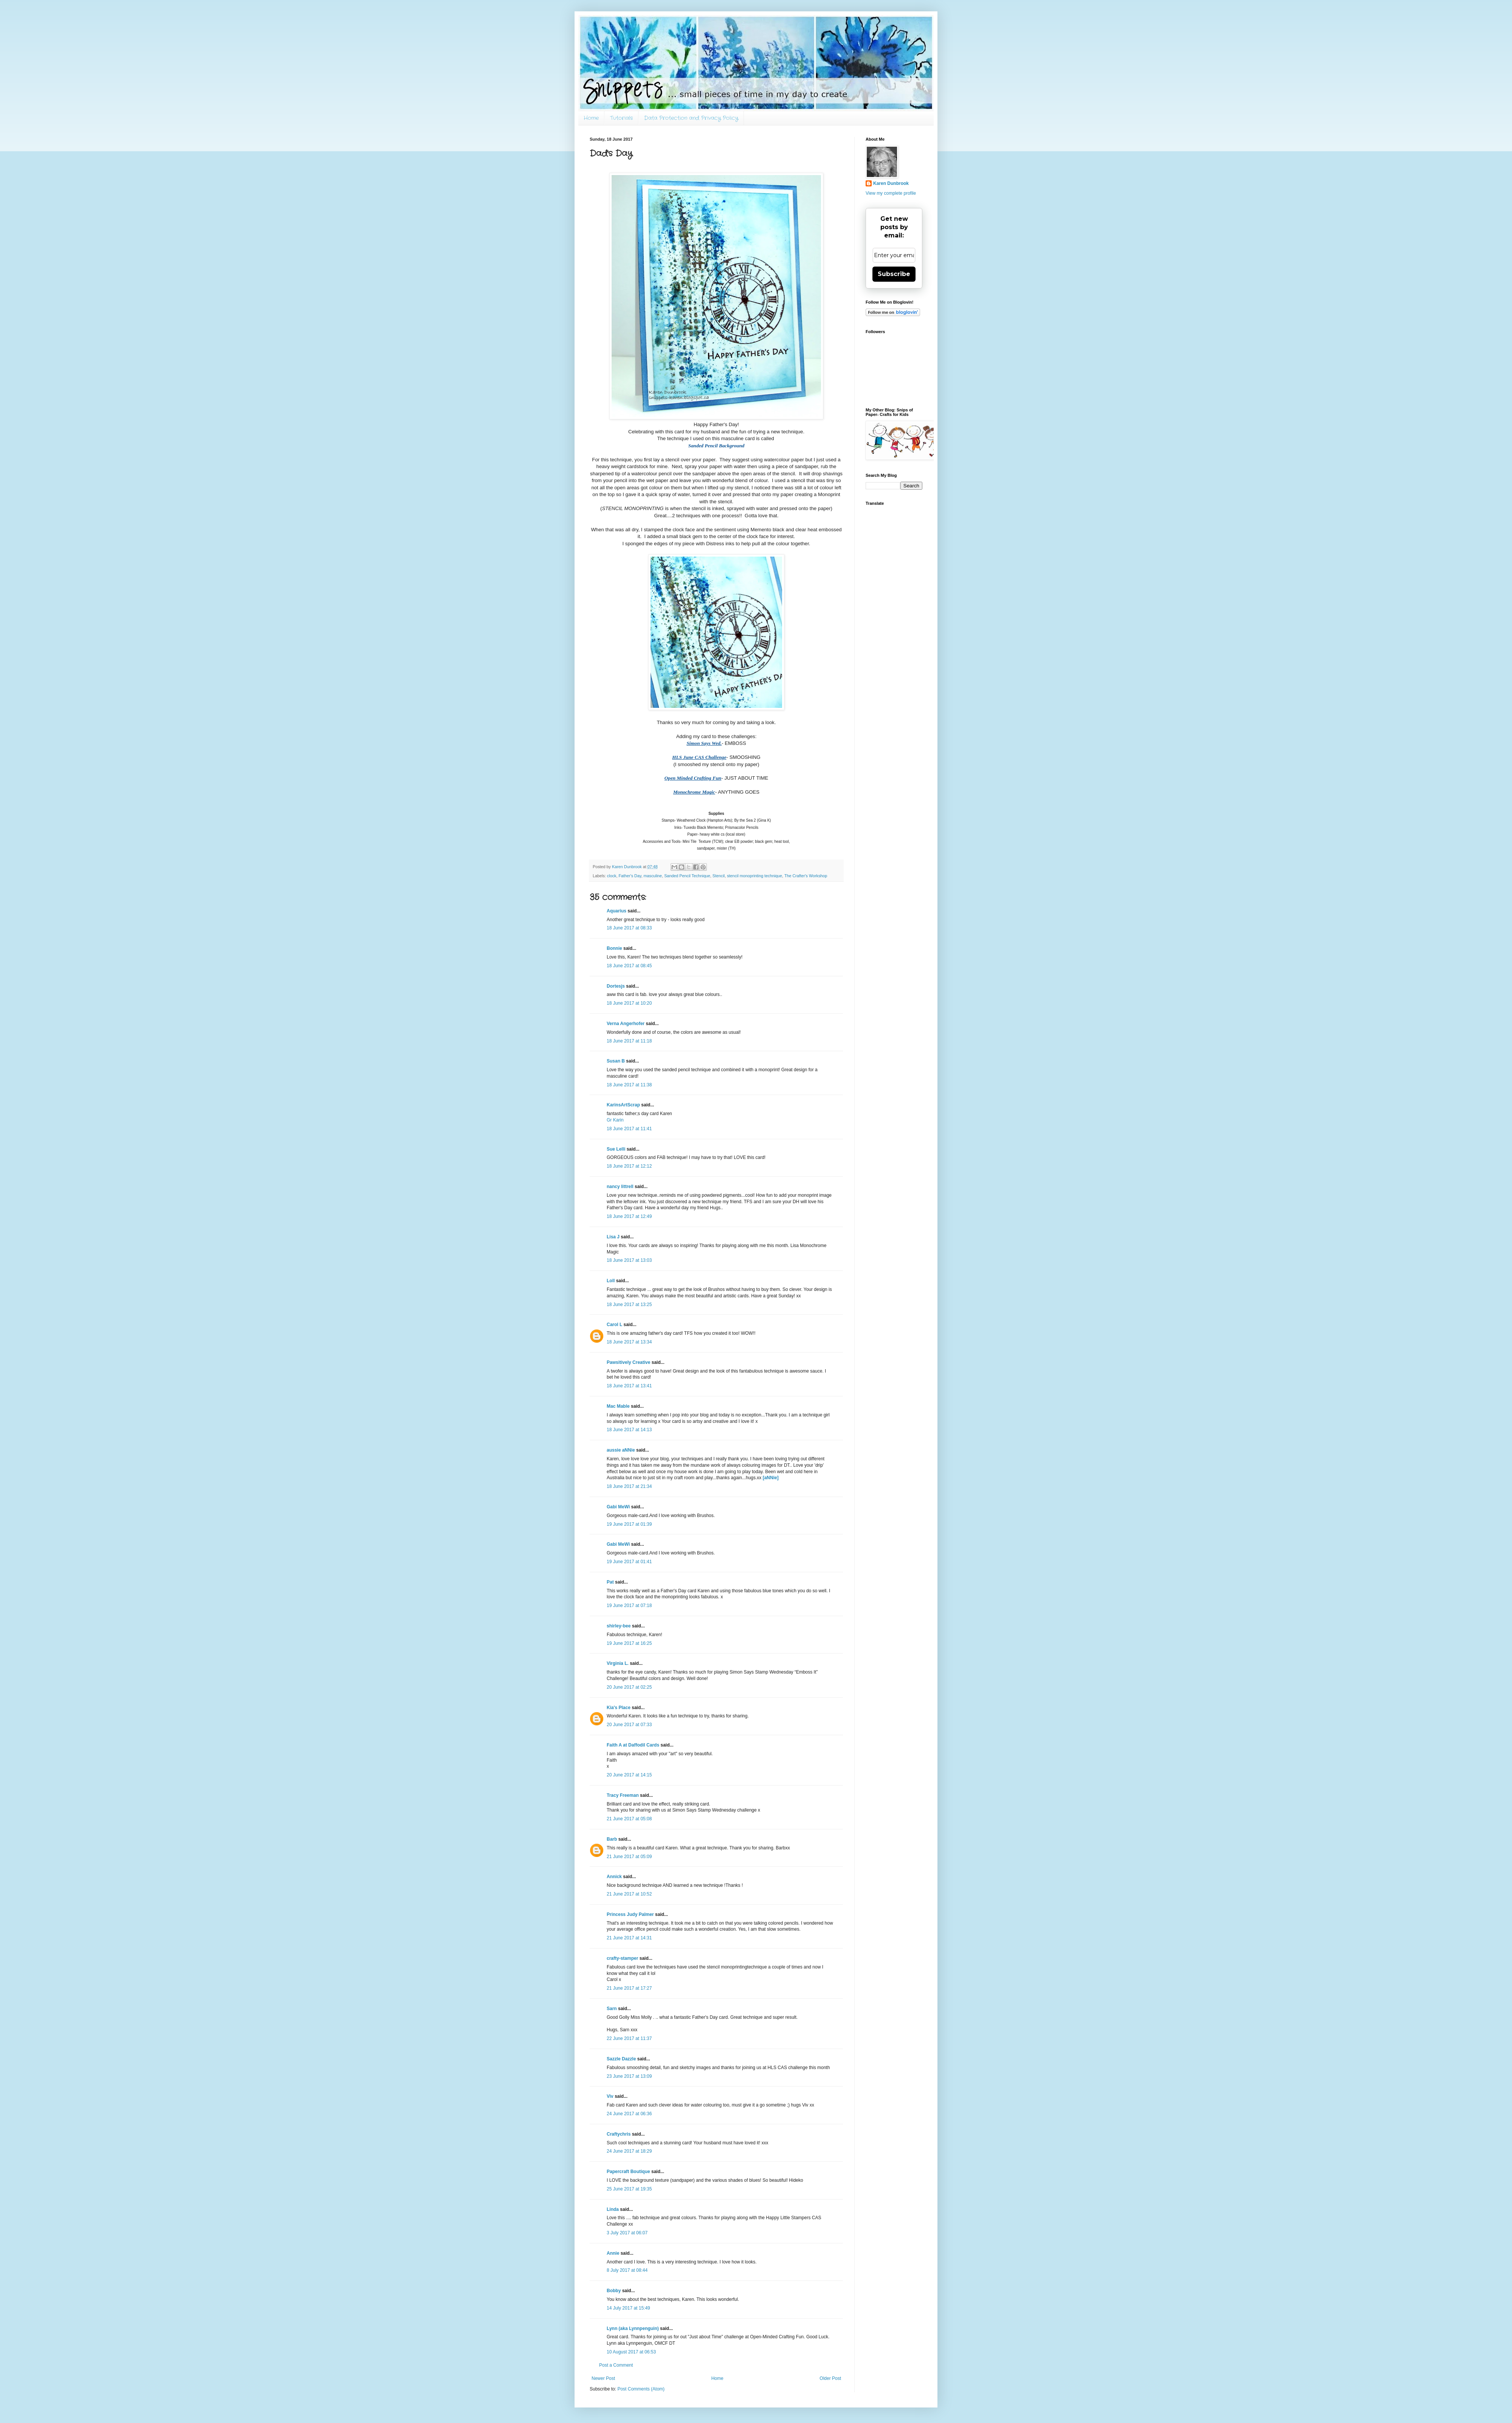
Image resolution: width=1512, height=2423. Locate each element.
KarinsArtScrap (623, 1105)
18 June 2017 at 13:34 (629, 1342)
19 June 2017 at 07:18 (629, 1605)
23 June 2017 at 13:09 (629, 2076)
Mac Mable (618, 1406)
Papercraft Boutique (628, 2171)
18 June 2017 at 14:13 (629, 1429)
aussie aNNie (621, 1450)
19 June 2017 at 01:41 (629, 1561)
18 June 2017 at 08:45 (629, 965)
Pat (610, 1582)
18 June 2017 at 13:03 (629, 1260)
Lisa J (613, 1236)
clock (612, 875)
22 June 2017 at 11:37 (629, 2038)
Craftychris (619, 2134)
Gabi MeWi (618, 1506)
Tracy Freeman (623, 1795)
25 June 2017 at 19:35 (629, 2189)
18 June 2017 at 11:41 (629, 1128)
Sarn (612, 2008)
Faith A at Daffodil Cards (633, 1745)
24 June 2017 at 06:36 (629, 2113)
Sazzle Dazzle (621, 2059)
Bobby (614, 2290)
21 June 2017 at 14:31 (629, 1938)
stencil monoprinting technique (754, 875)
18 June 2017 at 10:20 (629, 1003)
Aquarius (616, 911)
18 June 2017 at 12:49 (629, 1216)
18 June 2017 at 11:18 (629, 1041)
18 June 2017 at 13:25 (629, 1304)
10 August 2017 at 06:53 (631, 2352)
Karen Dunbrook (891, 183)
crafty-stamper (622, 1958)
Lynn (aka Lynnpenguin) (633, 2328)
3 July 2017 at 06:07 (627, 2232)
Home (591, 118)
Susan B (616, 1061)
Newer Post (603, 2378)
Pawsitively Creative (628, 1362)
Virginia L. (618, 1663)
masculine (653, 875)
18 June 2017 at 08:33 (629, 928)
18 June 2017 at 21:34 (629, 1486)
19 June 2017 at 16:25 (629, 1643)
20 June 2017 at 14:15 (629, 1775)
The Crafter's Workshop (805, 875)
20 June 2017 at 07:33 (629, 1724)
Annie (613, 2253)
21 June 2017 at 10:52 (629, 1894)
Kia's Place (619, 1707)
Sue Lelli (617, 1149)
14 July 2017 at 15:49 (628, 2308)
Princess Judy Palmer (630, 1914)
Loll (611, 1280)
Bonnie (614, 948)
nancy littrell (620, 1186)
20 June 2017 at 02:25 (629, 1687)
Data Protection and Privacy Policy (691, 118)
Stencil (719, 875)
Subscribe (894, 274)
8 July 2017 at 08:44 (627, 2270)
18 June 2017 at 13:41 (629, 1385)
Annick (614, 1876)
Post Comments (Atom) (641, 2389)
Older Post (830, 2378)
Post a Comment (616, 2365)
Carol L (614, 1324)
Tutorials (621, 118)
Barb (612, 1839)
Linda (613, 2209)
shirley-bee (619, 1626)
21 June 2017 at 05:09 (629, 1856)
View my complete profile (891, 193)
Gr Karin (615, 1120)
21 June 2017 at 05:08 (629, 1818)
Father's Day (629, 875)
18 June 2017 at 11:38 (629, 1084)
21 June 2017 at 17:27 (629, 1988)
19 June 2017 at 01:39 (629, 1524)
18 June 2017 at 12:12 (629, 1166)
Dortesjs (616, 986)
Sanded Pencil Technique (687, 875)
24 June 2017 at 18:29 (629, 2151)
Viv (610, 2096)
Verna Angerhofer (625, 1023)
